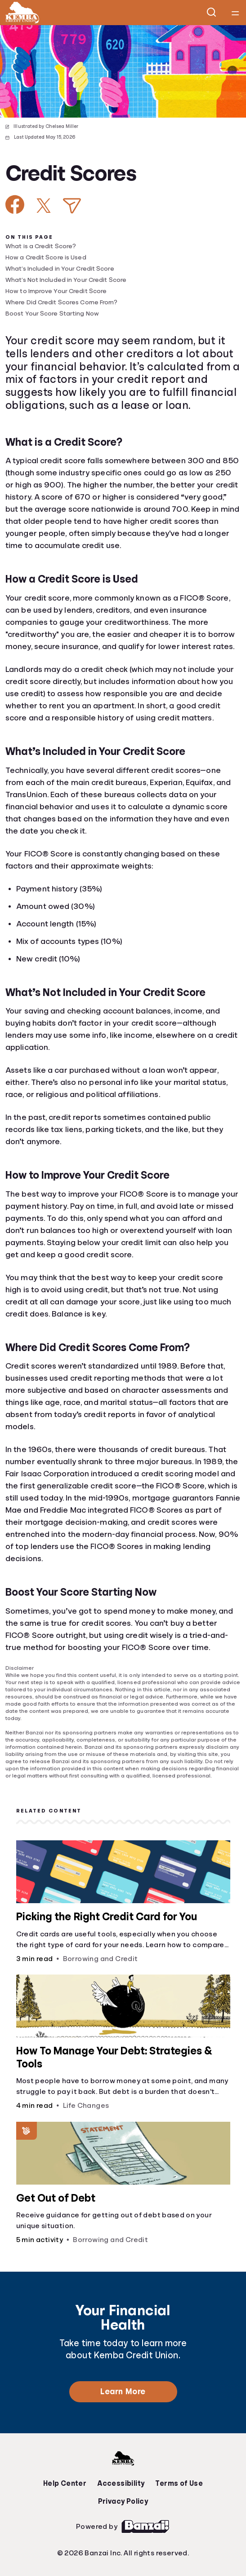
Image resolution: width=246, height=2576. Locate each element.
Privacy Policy (123, 2501)
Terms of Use (179, 2483)
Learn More (122, 2391)
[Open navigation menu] (235, 12)
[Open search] (212, 12)
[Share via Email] (72, 206)
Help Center (64, 2483)
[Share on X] (43, 205)
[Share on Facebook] (15, 204)
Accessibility (120, 2483)
